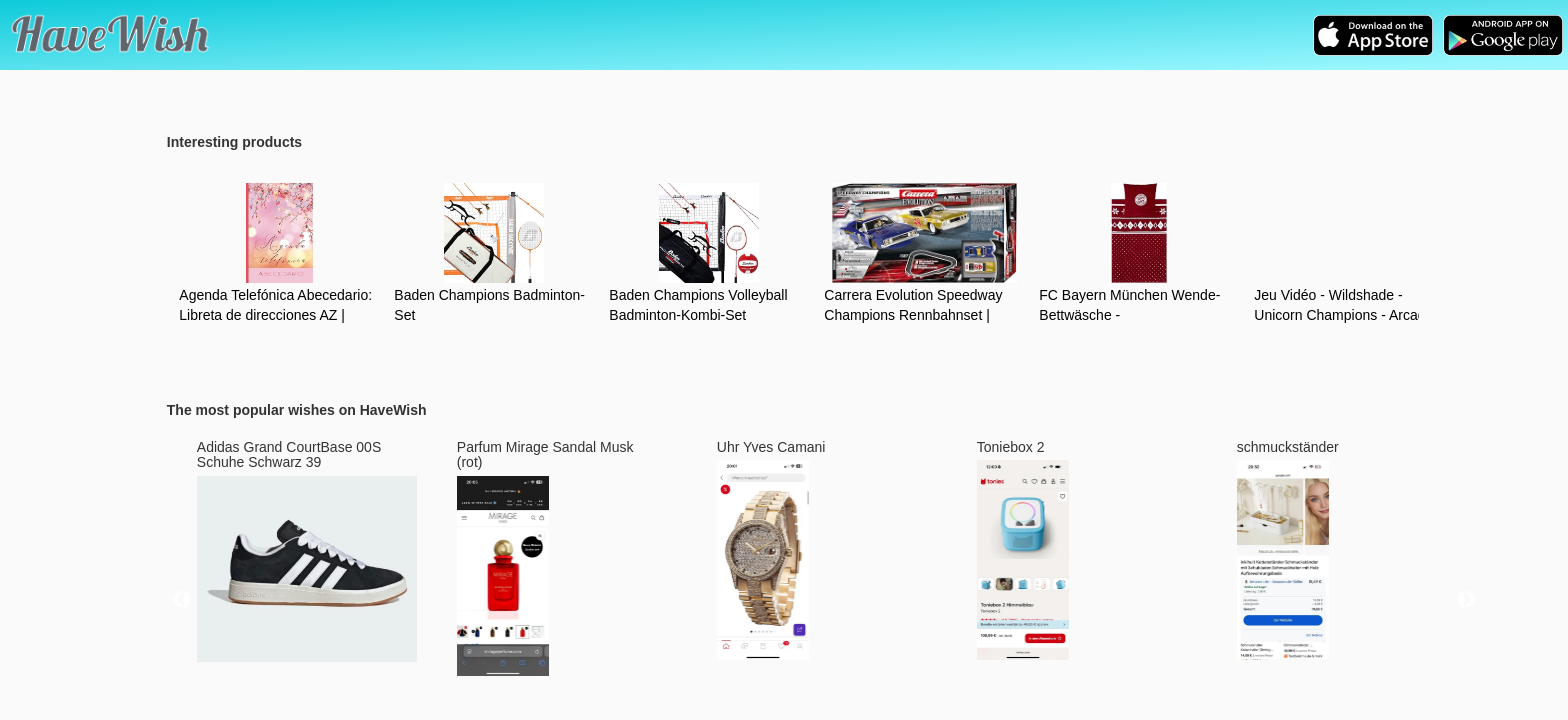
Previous (182, 600)
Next (1466, 600)
